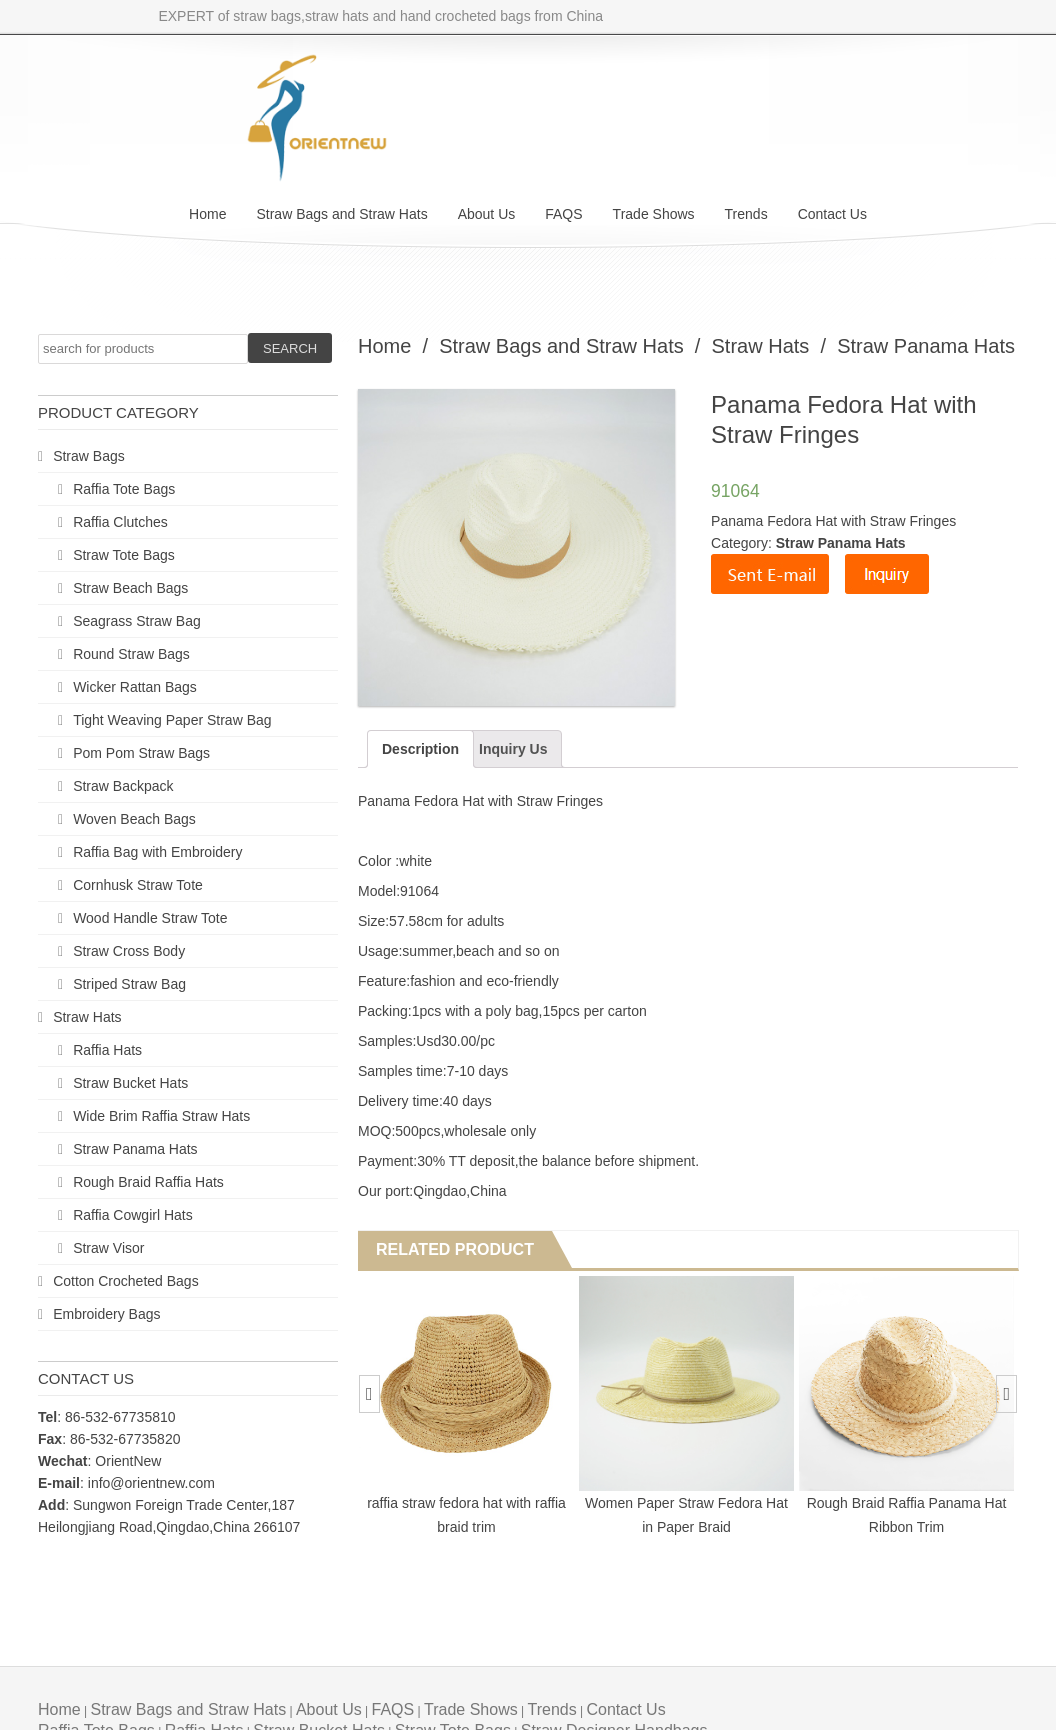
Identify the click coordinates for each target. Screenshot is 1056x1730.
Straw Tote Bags (124, 555)
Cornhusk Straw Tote (138, 885)
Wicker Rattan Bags (135, 687)
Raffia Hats (107, 1050)
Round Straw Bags (131, 654)
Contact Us (832, 214)
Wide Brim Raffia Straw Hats (161, 1116)
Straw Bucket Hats (130, 1083)
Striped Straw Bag (129, 984)
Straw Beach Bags (130, 588)
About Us (487, 214)
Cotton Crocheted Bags (126, 1281)
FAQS (563, 214)
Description (420, 749)
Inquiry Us (513, 749)
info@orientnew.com (151, 1483)
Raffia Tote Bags (124, 489)
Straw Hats (87, 1017)
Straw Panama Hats (135, 1149)
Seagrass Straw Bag (137, 621)
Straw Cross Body (129, 951)
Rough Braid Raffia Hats (148, 1182)
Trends (746, 214)
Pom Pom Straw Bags (141, 753)
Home (207, 214)
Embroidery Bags (106, 1314)
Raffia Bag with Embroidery (157, 852)
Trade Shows (654, 214)
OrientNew (128, 1461)
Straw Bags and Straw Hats (341, 214)
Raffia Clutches (120, 522)
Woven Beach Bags (134, 819)
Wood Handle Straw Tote (150, 918)
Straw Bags (89, 456)
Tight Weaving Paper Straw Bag (172, 720)
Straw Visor (108, 1248)
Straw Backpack (123, 786)
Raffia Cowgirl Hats (133, 1215)
